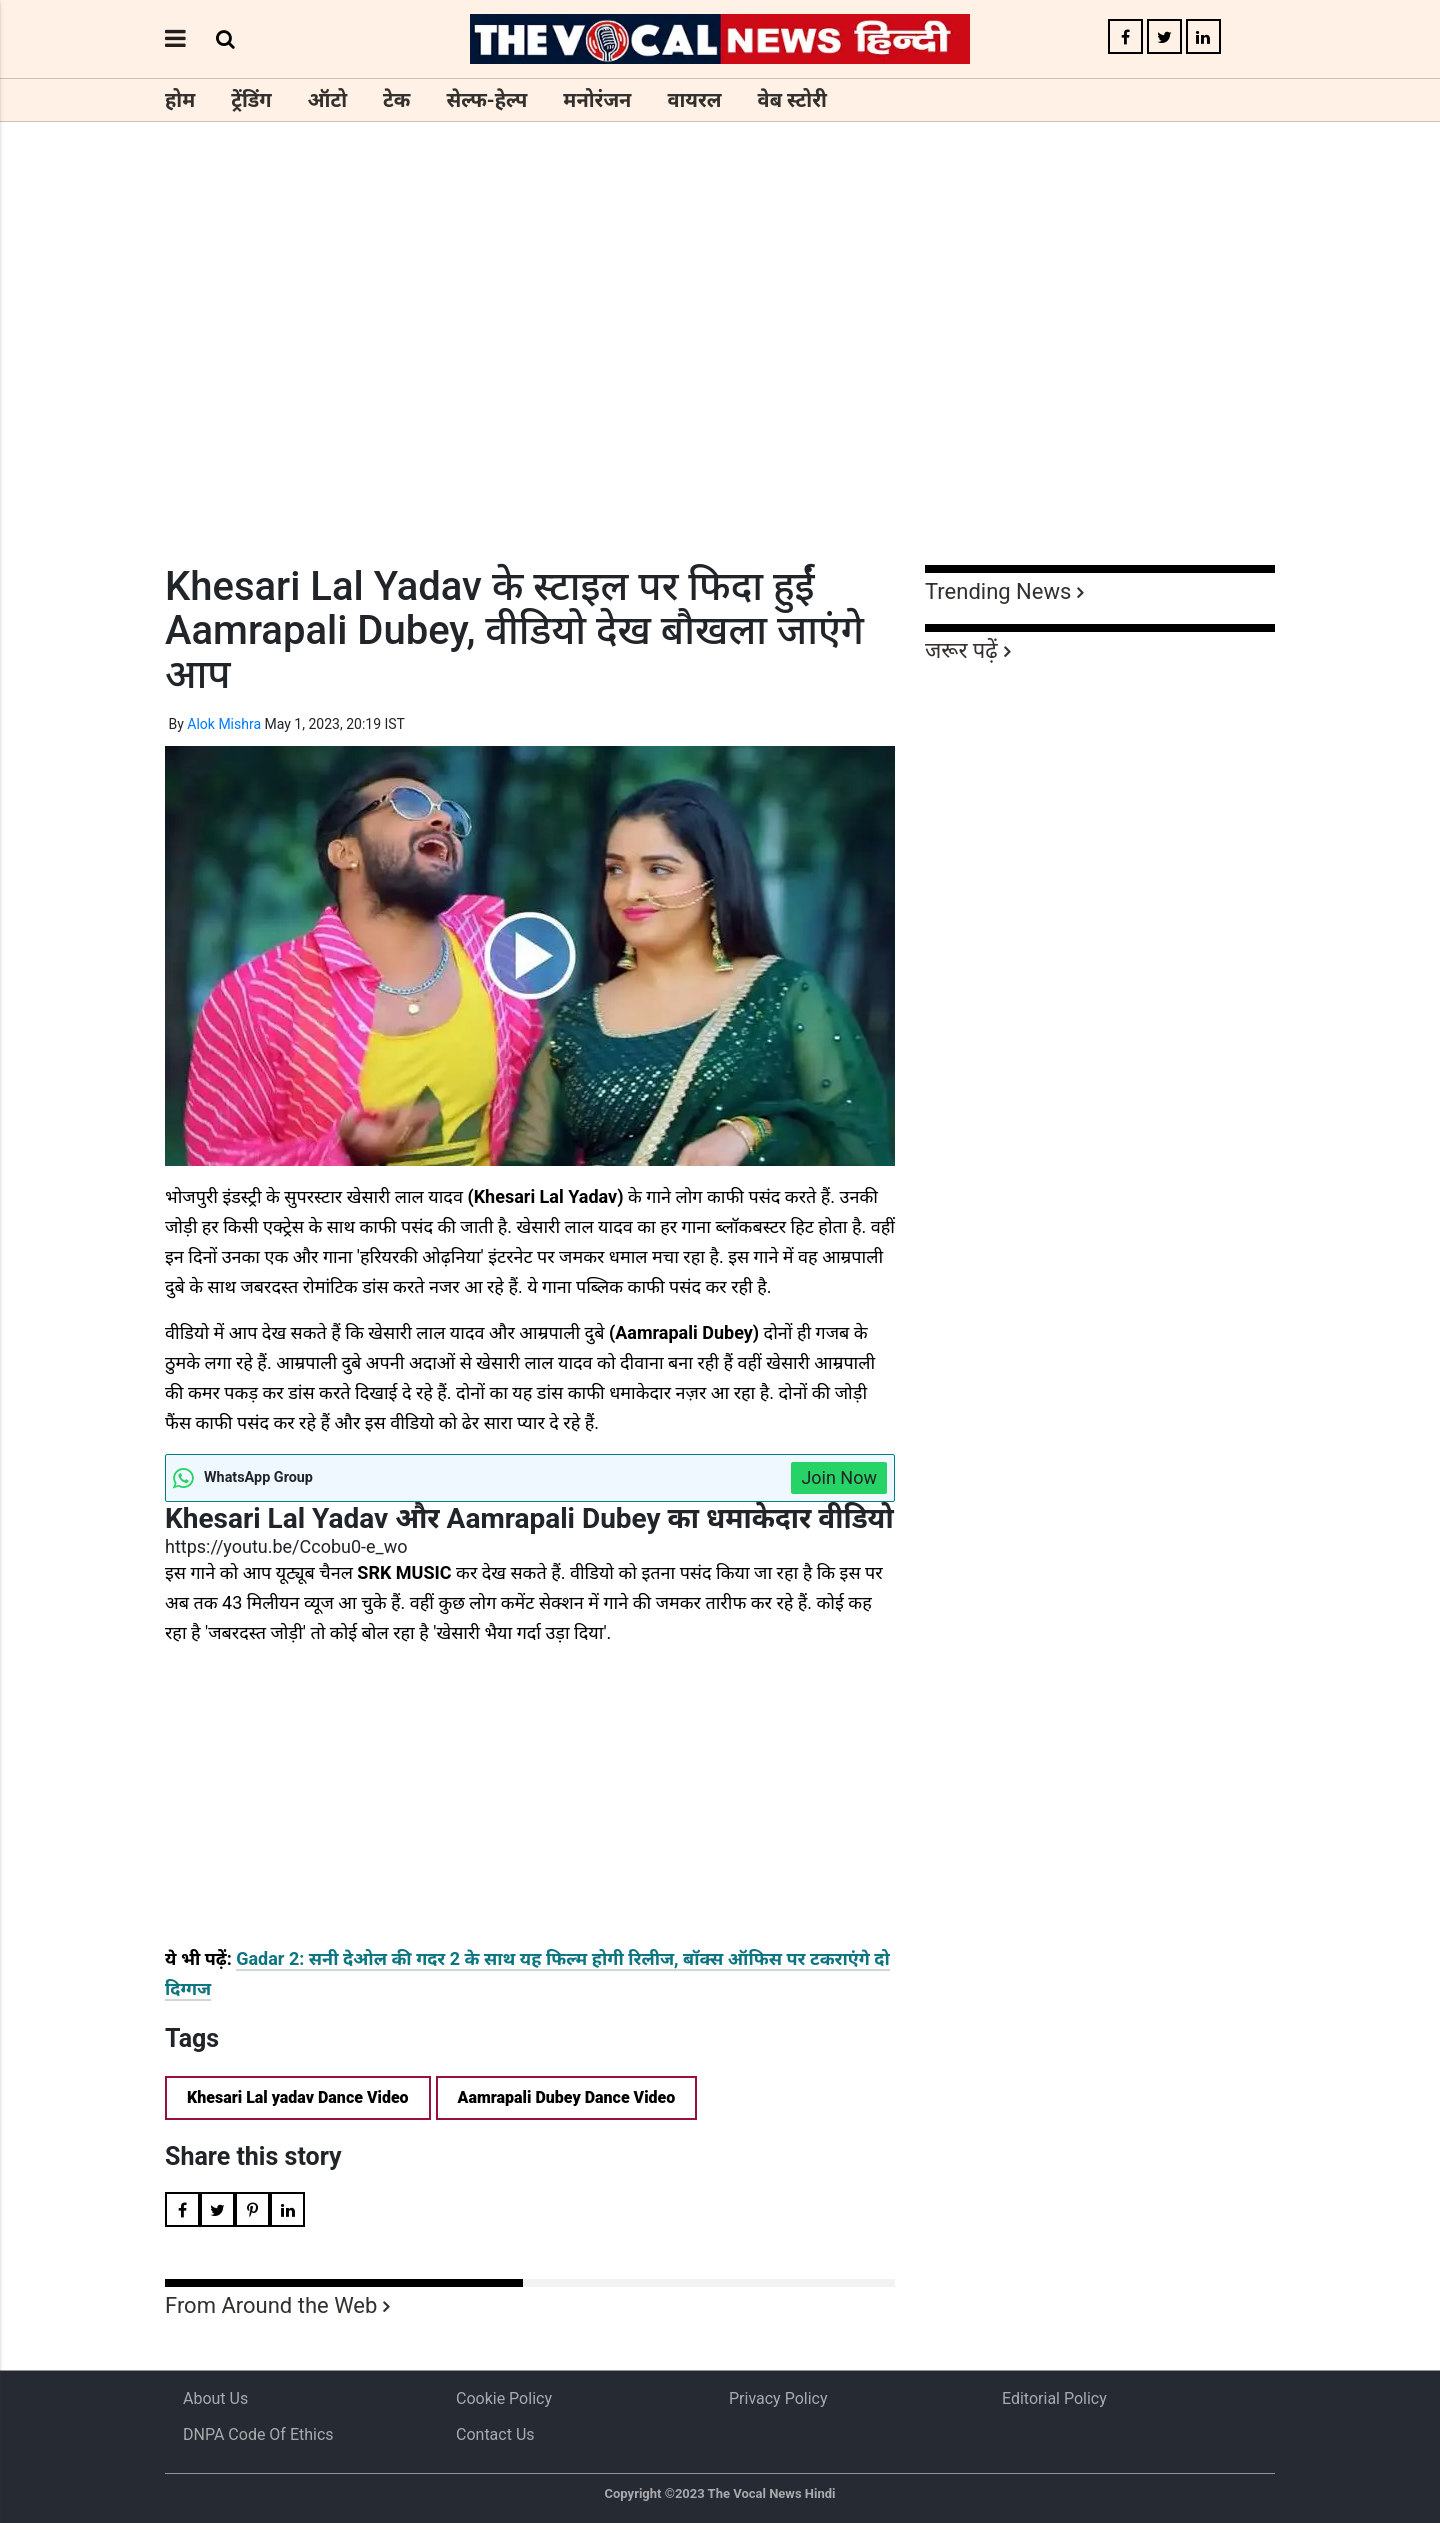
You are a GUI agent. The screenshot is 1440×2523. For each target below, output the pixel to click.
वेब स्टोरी (792, 100)
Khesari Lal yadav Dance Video (298, 2097)
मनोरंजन (597, 100)
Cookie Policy (504, 2398)
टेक (396, 100)
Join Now (839, 1477)
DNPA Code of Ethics (258, 2434)
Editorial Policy (1054, 2398)
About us (215, 2398)
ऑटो (328, 100)
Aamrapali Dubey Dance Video (567, 2097)
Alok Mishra (224, 724)
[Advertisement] (720, 380)
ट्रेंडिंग (251, 100)
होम (180, 100)
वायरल (694, 100)
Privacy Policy (778, 2398)
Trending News (998, 591)
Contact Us (495, 2434)
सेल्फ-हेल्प (486, 100)
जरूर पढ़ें (961, 650)
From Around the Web (271, 2305)
